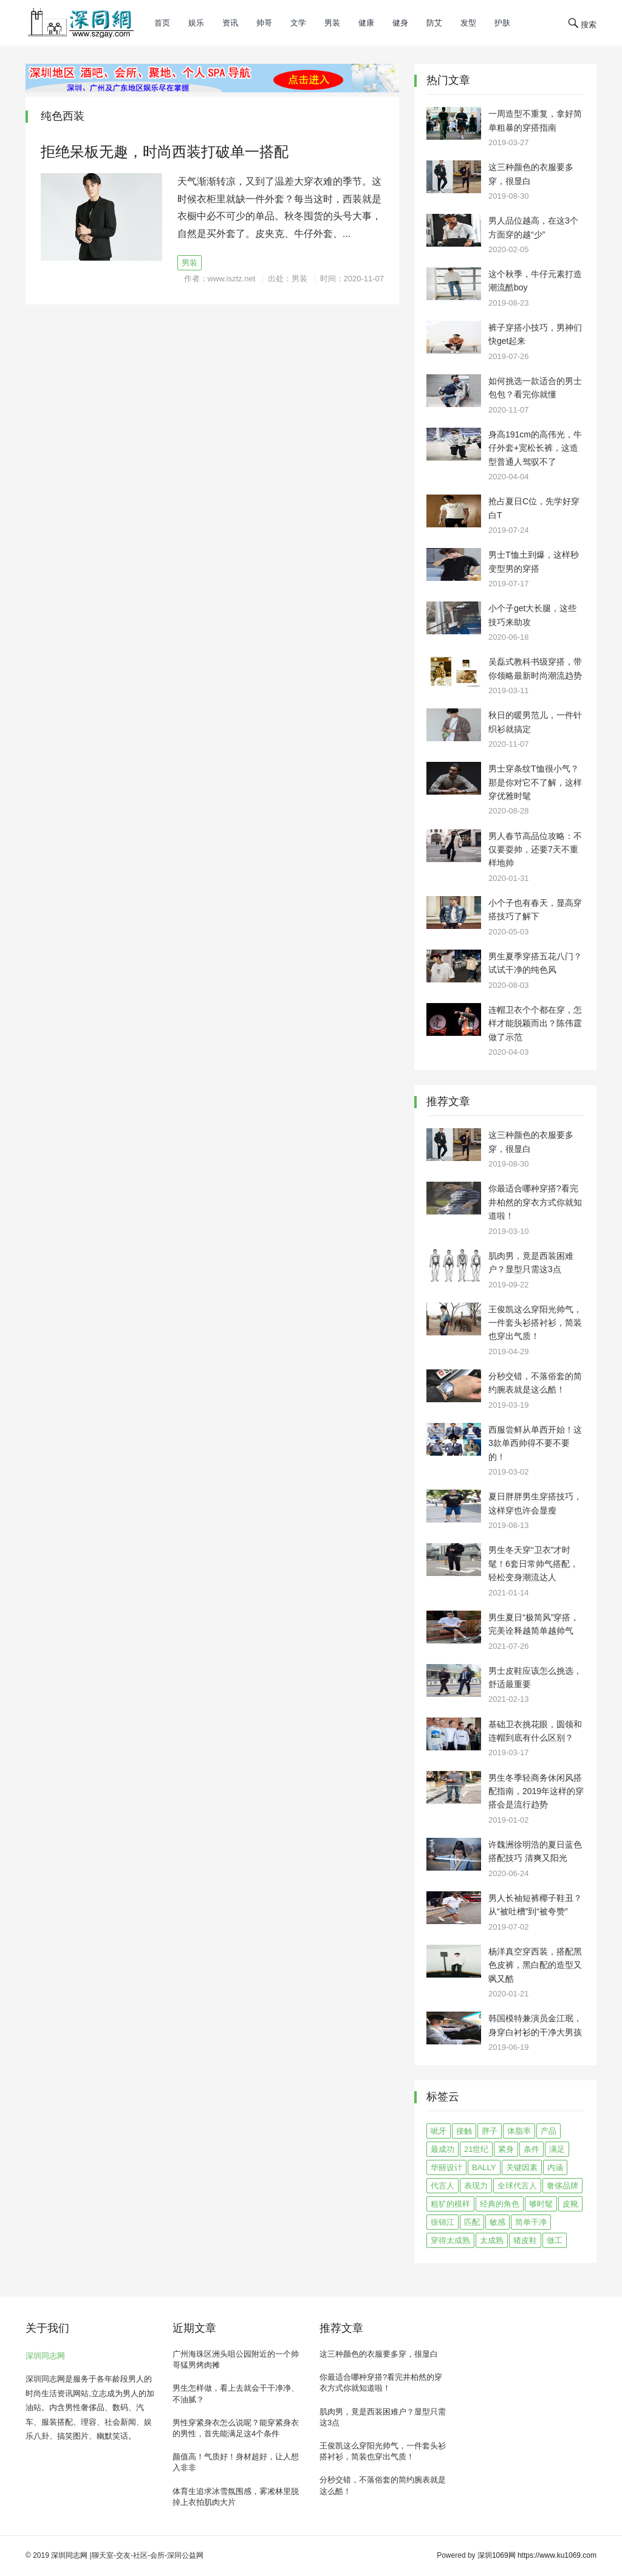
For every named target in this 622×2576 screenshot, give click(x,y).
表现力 (476, 2185)
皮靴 (570, 2203)
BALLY (484, 2167)
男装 (332, 22)
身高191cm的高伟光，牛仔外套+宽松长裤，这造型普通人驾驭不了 (535, 448)
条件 (531, 2149)
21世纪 (476, 2149)
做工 (554, 2240)
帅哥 (264, 22)
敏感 (497, 2222)
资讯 (230, 22)
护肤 (502, 22)
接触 (464, 2131)
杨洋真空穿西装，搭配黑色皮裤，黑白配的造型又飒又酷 (535, 1965)
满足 (557, 2149)
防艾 (434, 22)
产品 (548, 2131)
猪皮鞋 (525, 2240)
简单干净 (531, 2222)
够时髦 (541, 2203)
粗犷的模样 (450, 2203)
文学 (298, 22)
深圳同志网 (45, 2355)
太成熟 (492, 2240)
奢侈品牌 (562, 2185)
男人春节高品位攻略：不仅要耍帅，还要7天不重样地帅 (535, 849)
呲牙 (438, 2131)
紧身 (506, 2149)
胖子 (489, 2131)
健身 (400, 22)
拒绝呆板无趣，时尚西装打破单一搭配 (165, 151)
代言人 (442, 2185)
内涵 (555, 2167)
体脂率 (519, 2131)
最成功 (442, 2149)
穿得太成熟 (450, 2240)
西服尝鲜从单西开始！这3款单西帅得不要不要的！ (535, 1443)
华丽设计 (446, 2167)
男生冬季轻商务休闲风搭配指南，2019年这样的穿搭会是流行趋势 (536, 1791)
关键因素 (522, 2167)
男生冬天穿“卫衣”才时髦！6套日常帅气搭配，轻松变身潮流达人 (533, 1563)
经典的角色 (499, 2203)
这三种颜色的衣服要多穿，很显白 (379, 2353)
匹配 (472, 2222)
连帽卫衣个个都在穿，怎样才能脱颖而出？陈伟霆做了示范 (535, 1023)
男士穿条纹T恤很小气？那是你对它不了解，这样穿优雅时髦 (535, 782)
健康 (366, 22)
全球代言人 (517, 2185)
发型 (468, 22)
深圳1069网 (496, 2555)
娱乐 (196, 22)
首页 (162, 22)
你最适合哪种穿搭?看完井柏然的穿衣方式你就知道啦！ (535, 1202)
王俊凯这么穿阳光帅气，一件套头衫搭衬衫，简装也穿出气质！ (535, 1322)
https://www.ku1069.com (557, 2555)
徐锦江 (442, 2222)
